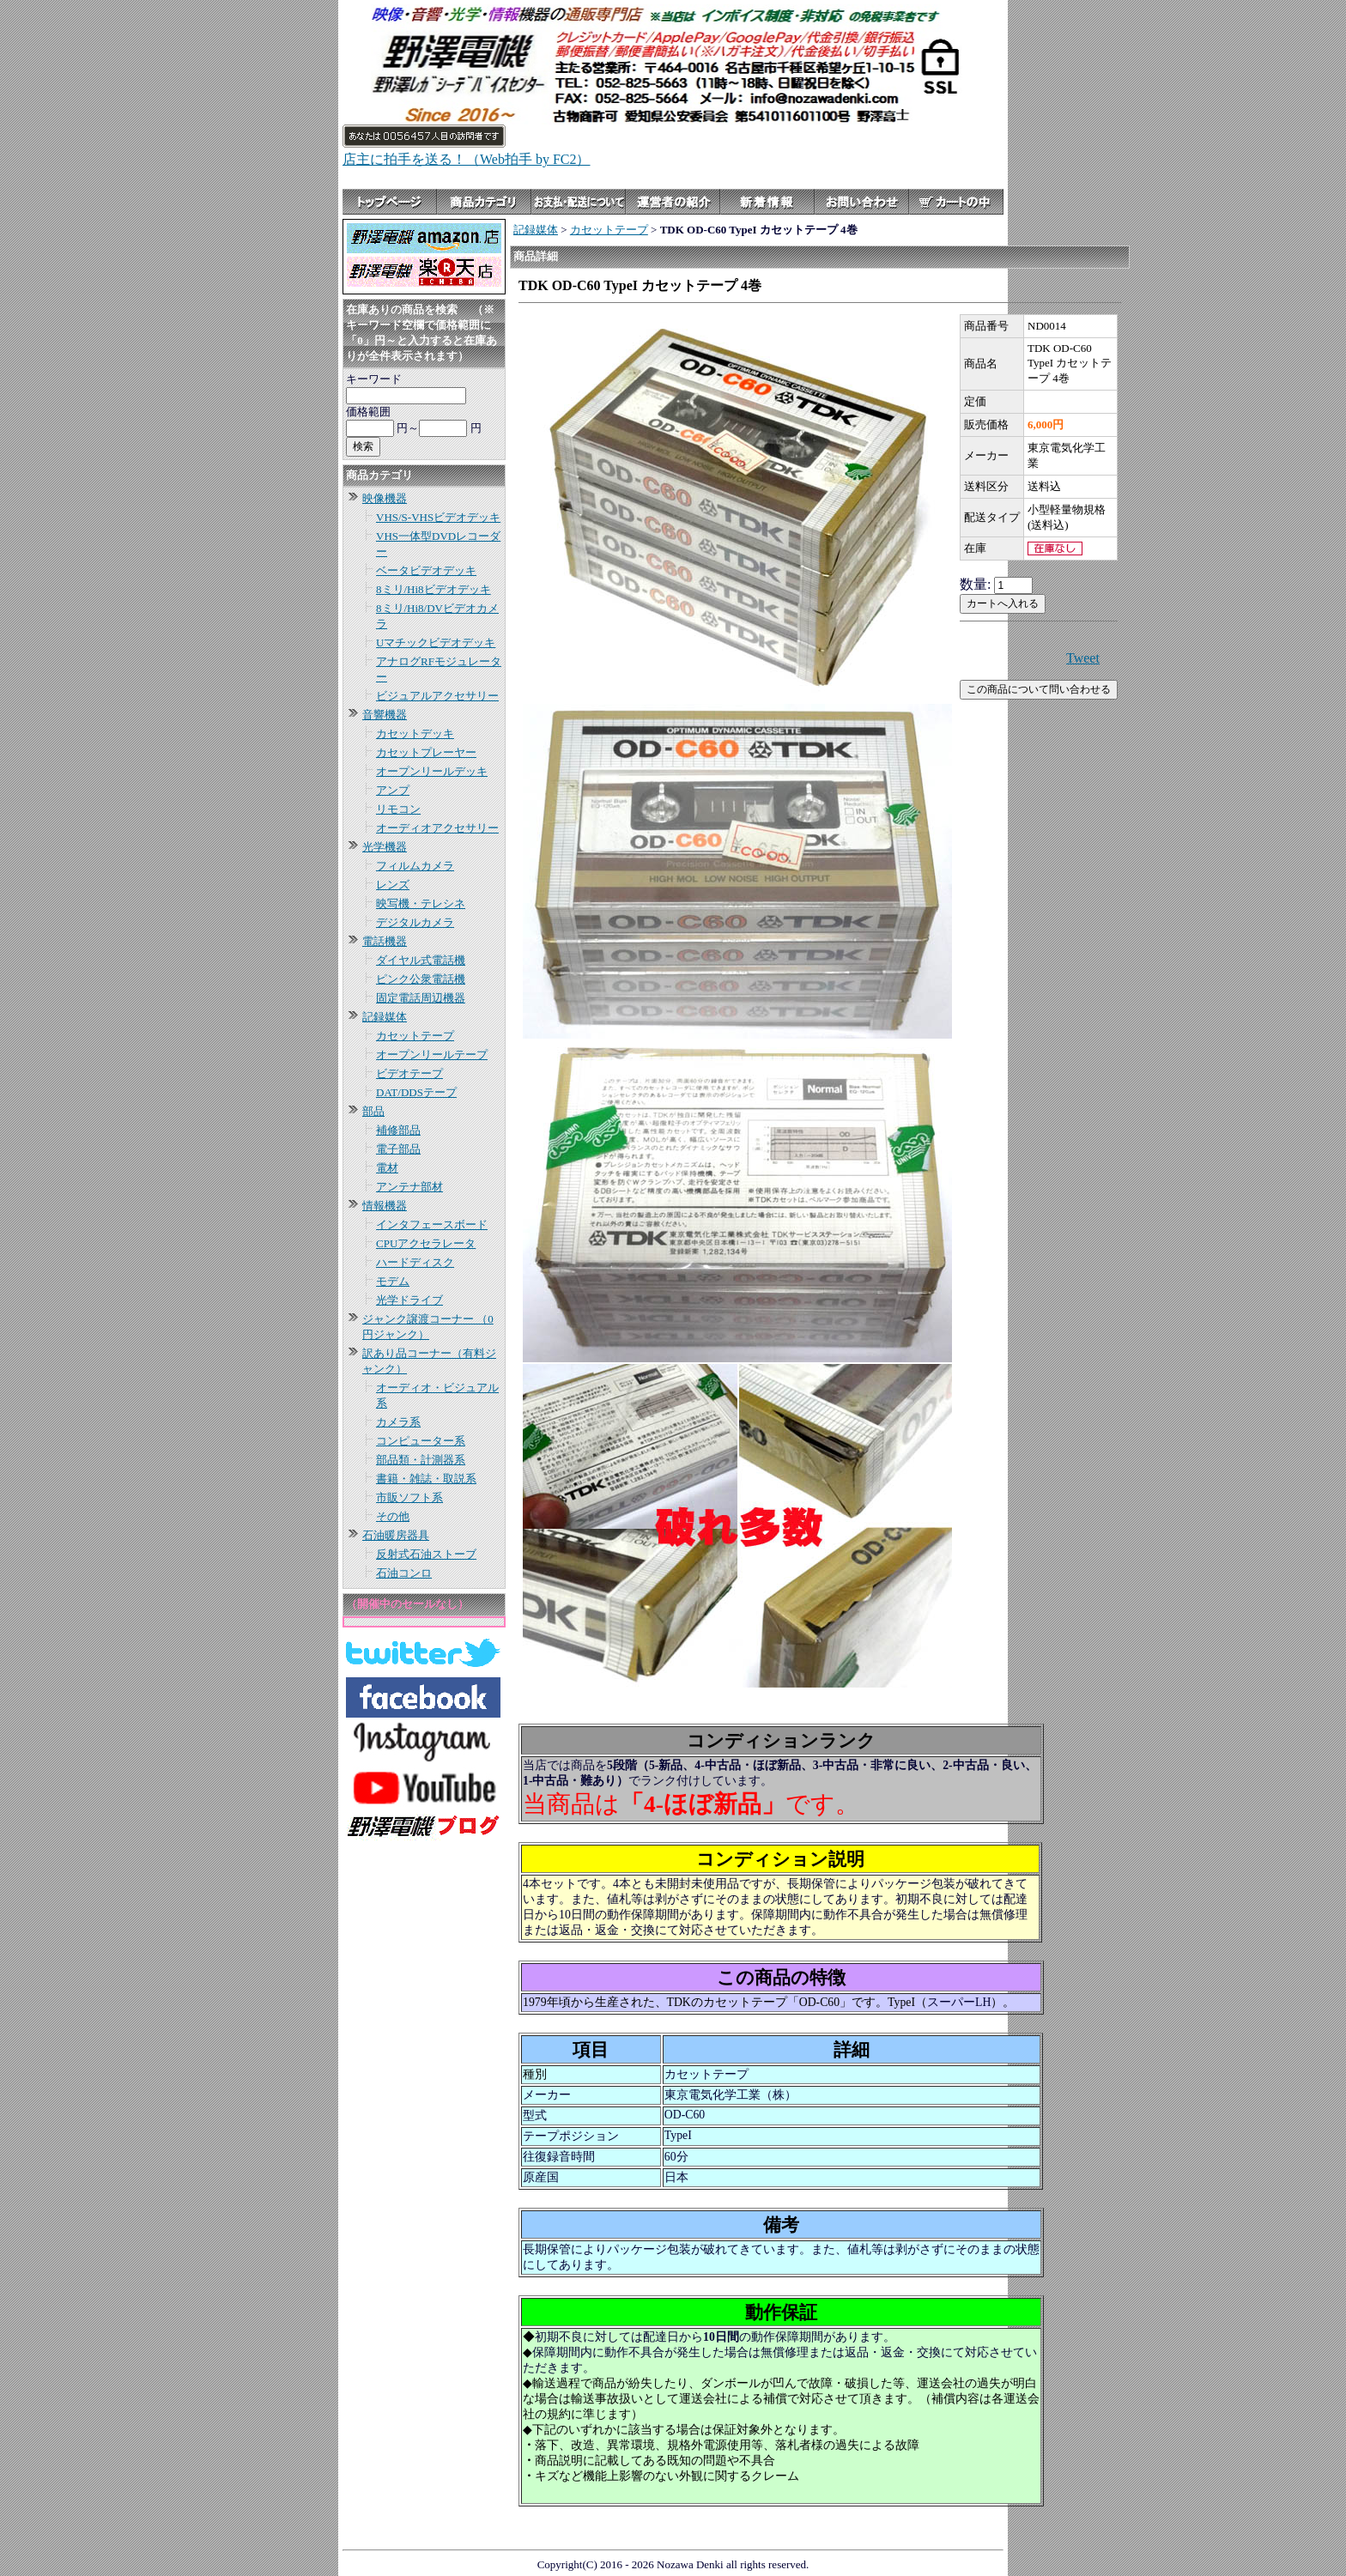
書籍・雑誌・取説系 (426, 1478)
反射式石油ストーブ (426, 1554)
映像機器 (384, 498)
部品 (373, 1111)
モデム (392, 1281)
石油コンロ (404, 1573)
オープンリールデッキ (432, 771)
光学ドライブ (409, 1300)
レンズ (392, 884)
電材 (387, 1167)
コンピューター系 (420, 1440)
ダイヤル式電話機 (420, 960)
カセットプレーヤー (426, 752)
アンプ (392, 790)
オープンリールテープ (432, 1054)
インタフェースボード (432, 1224)
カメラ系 (398, 1421)
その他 (392, 1516)
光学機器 (384, 846)
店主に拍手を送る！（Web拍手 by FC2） (467, 159)
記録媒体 (384, 1016)
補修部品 (398, 1130)
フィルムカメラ (415, 865)
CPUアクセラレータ (426, 1243)
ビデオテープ (409, 1073)
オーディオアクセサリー (437, 827)
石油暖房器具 (395, 1535)
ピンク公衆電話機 (420, 979)
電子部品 (398, 1149)
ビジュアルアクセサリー (437, 695)
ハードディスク (415, 1262)
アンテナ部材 (409, 1186)
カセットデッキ (415, 733)
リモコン (398, 809)
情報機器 (384, 1205)
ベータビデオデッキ (426, 570)
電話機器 (384, 941)
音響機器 (384, 714)
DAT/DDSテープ (416, 1092)
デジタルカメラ (415, 922)
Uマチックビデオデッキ (435, 642)
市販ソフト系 (409, 1497)
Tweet (1083, 658)
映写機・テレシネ (420, 903)
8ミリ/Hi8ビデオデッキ (433, 589)
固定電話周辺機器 (420, 997)
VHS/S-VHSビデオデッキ (438, 517)
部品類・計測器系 (420, 1459)
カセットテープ (415, 1035)
